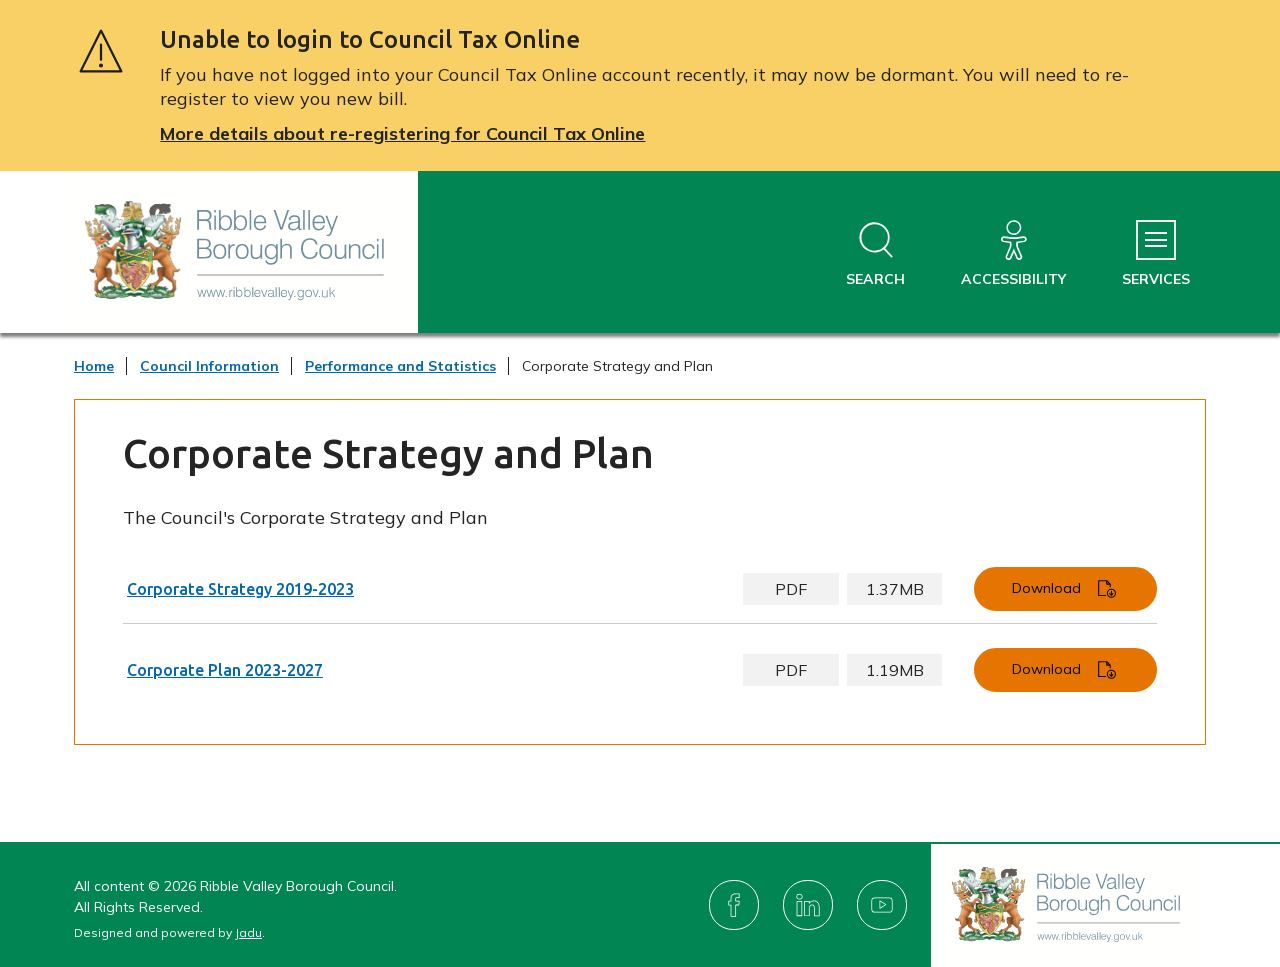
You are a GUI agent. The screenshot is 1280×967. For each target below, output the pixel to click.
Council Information (209, 366)
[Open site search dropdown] (875, 254)
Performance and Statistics (400, 366)
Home (94, 366)
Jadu (248, 932)
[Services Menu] (1156, 254)
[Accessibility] (1013, 254)
